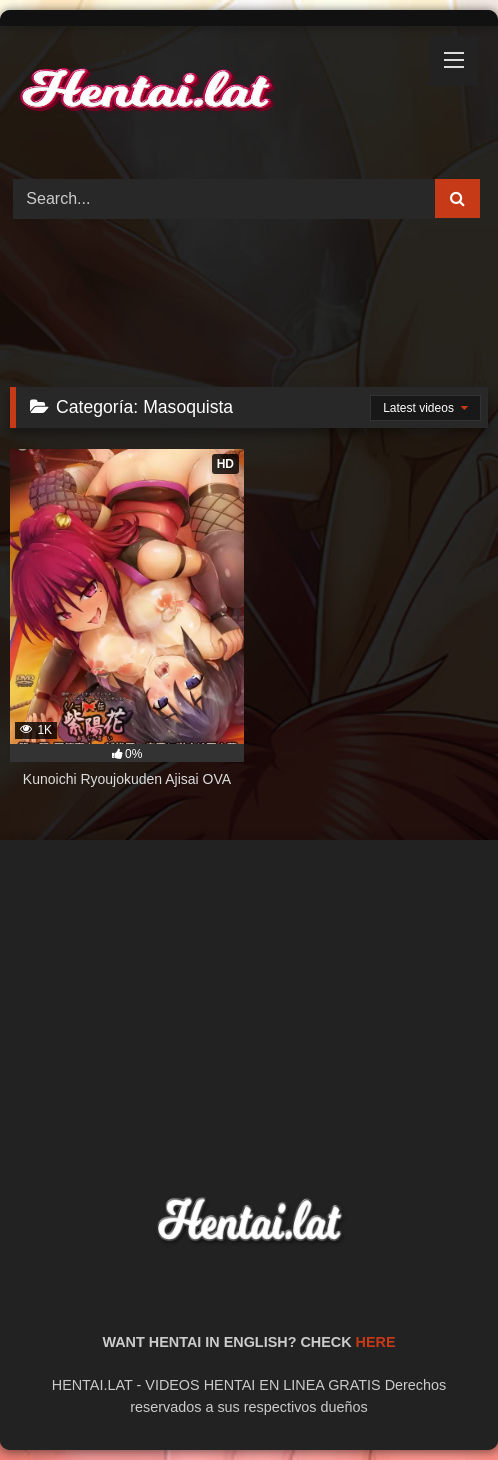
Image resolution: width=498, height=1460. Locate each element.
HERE (376, 1342)
